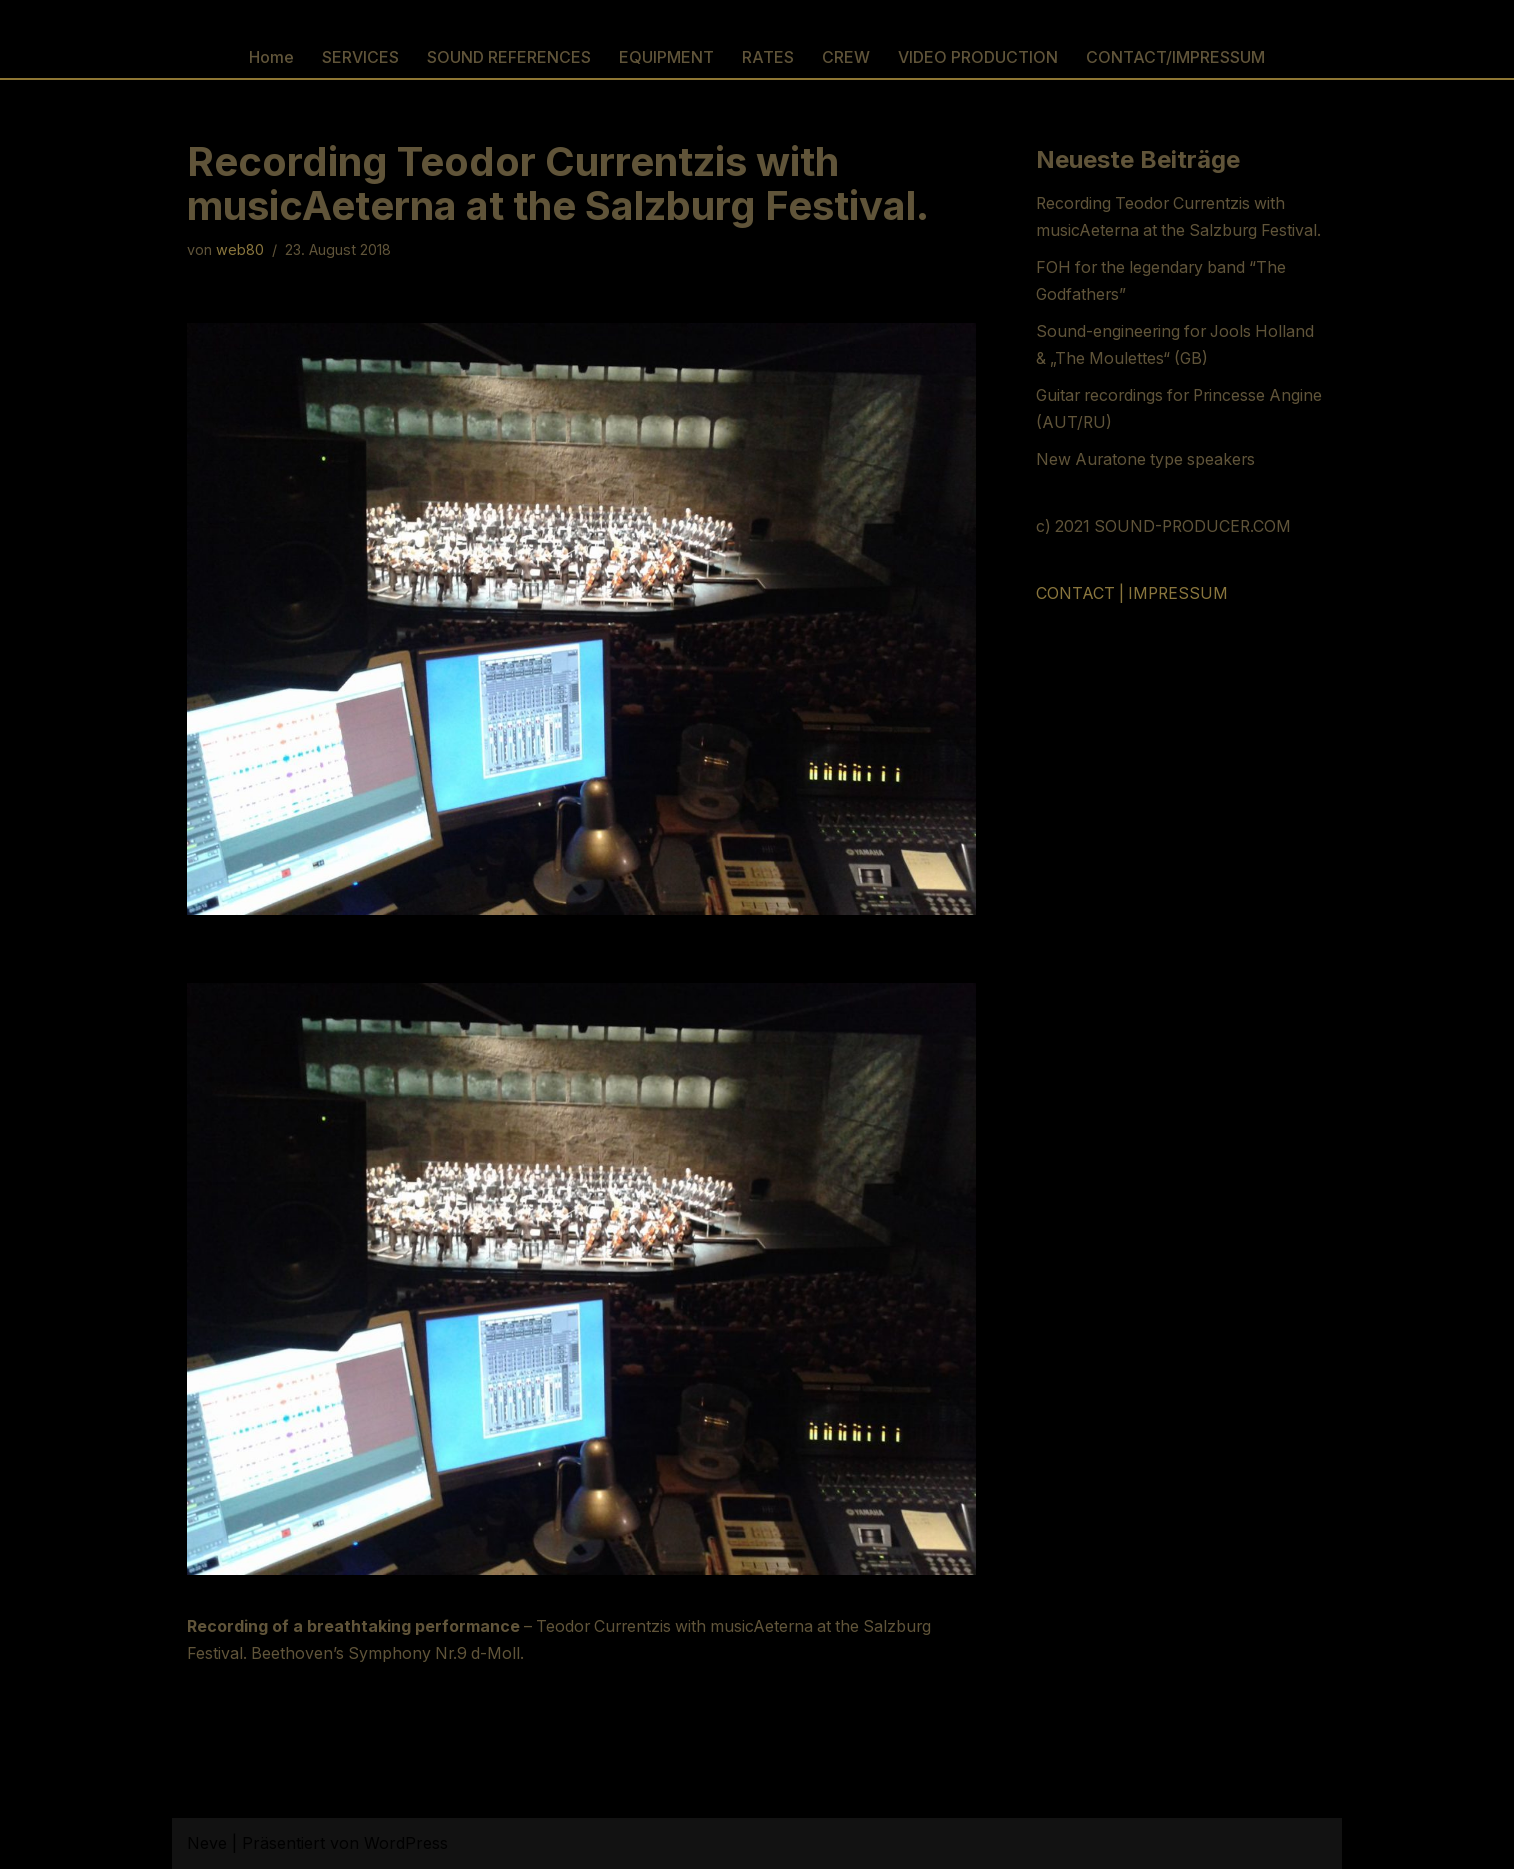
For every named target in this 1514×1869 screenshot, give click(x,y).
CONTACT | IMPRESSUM (1134, 596)
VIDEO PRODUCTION (978, 57)
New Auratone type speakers (1148, 462)
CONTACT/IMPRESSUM (1175, 57)
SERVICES (360, 57)
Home (271, 57)
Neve (207, 1843)
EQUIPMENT (666, 57)
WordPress (406, 1843)
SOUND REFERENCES (509, 57)
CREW (846, 57)
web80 (240, 250)
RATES (768, 57)
